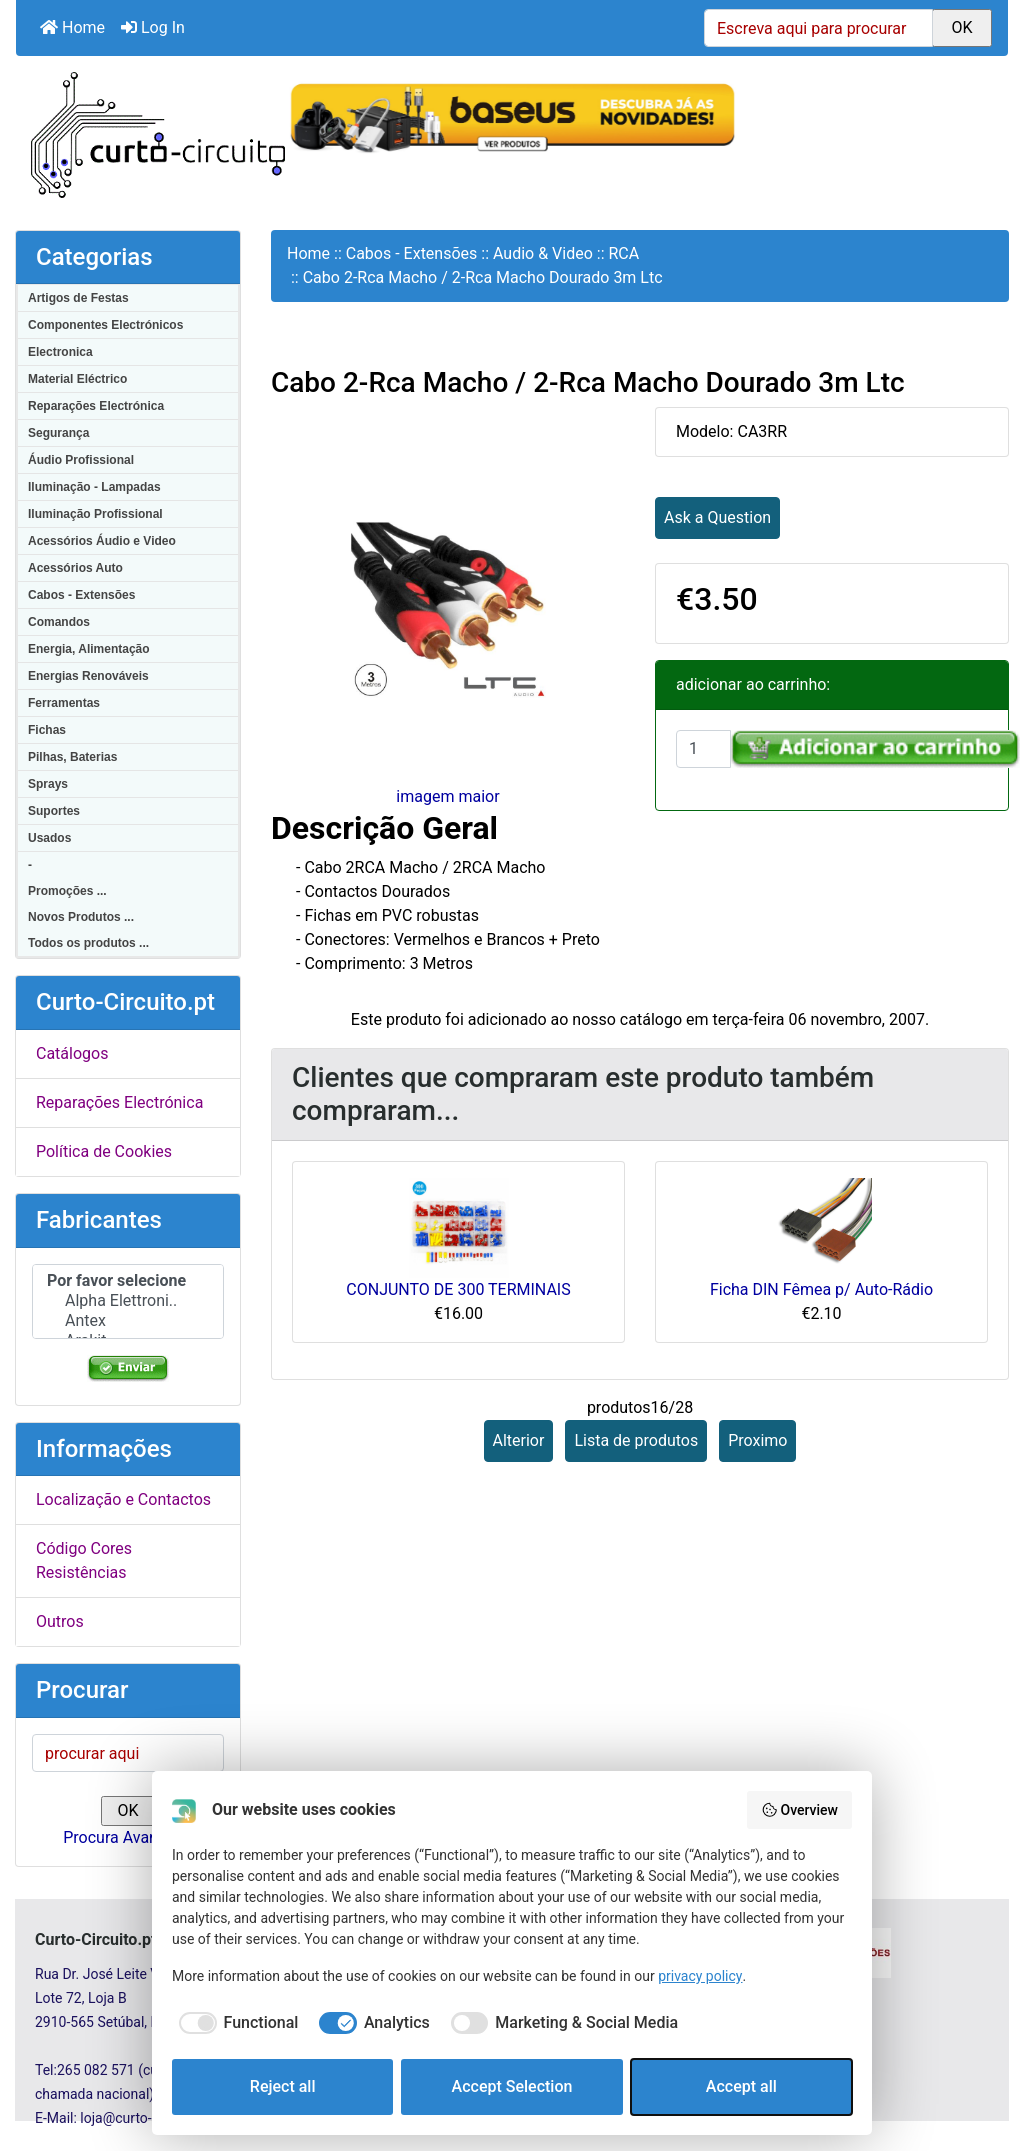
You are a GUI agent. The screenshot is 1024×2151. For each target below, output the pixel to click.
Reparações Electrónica (96, 406)
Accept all (741, 2086)
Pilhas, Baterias (72, 757)
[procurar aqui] (128, 1753)
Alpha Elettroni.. (128, 1301)
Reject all (283, 2086)
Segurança (58, 433)
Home (72, 27)
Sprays (48, 784)
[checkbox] (235, 2023)
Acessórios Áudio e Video (102, 541)
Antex (128, 1321)
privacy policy (700, 1976)
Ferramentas (64, 703)
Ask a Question (717, 517)
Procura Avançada (127, 1837)
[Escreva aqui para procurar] (818, 28)
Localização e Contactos (123, 1499)
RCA (624, 253)
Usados (49, 838)
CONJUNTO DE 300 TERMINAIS (458, 1289)
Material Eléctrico (77, 379)
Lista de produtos (636, 1440)
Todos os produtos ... (88, 943)
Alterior (519, 1440)
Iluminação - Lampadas (94, 487)
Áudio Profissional (81, 460)
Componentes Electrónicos (105, 325)
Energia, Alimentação (89, 649)
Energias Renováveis (88, 676)
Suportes (54, 811)
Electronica (60, 352)
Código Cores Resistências (84, 1560)
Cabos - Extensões (81, 595)
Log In (153, 27)
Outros (60, 1621)
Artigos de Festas (78, 298)
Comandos (59, 622)
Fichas (47, 730)
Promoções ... (67, 891)
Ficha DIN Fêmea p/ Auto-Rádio (821, 1289)
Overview (799, 1810)
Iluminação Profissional (95, 514)
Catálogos (72, 1053)
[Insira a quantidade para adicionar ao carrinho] (703, 749)
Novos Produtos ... (81, 917)
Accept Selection (512, 2086)
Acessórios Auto (75, 568)
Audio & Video (543, 253)
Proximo (757, 1440)
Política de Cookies (104, 1151)
